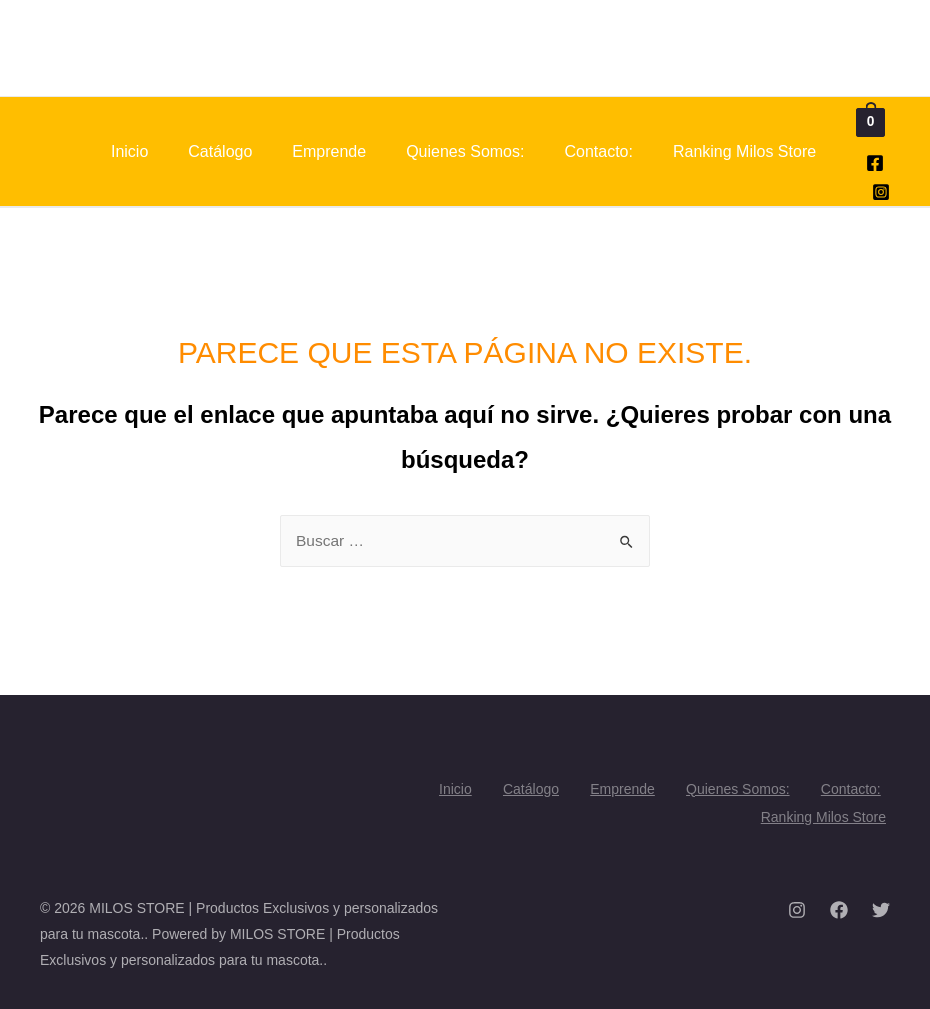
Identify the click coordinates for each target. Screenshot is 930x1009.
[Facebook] (875, 163)
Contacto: (598, 151)
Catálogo (220, 151)
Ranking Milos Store (744, 151)
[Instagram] (881, 192)
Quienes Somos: (465, 151)
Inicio (129, 151)
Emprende (329, 151)
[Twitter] (881, 906)
